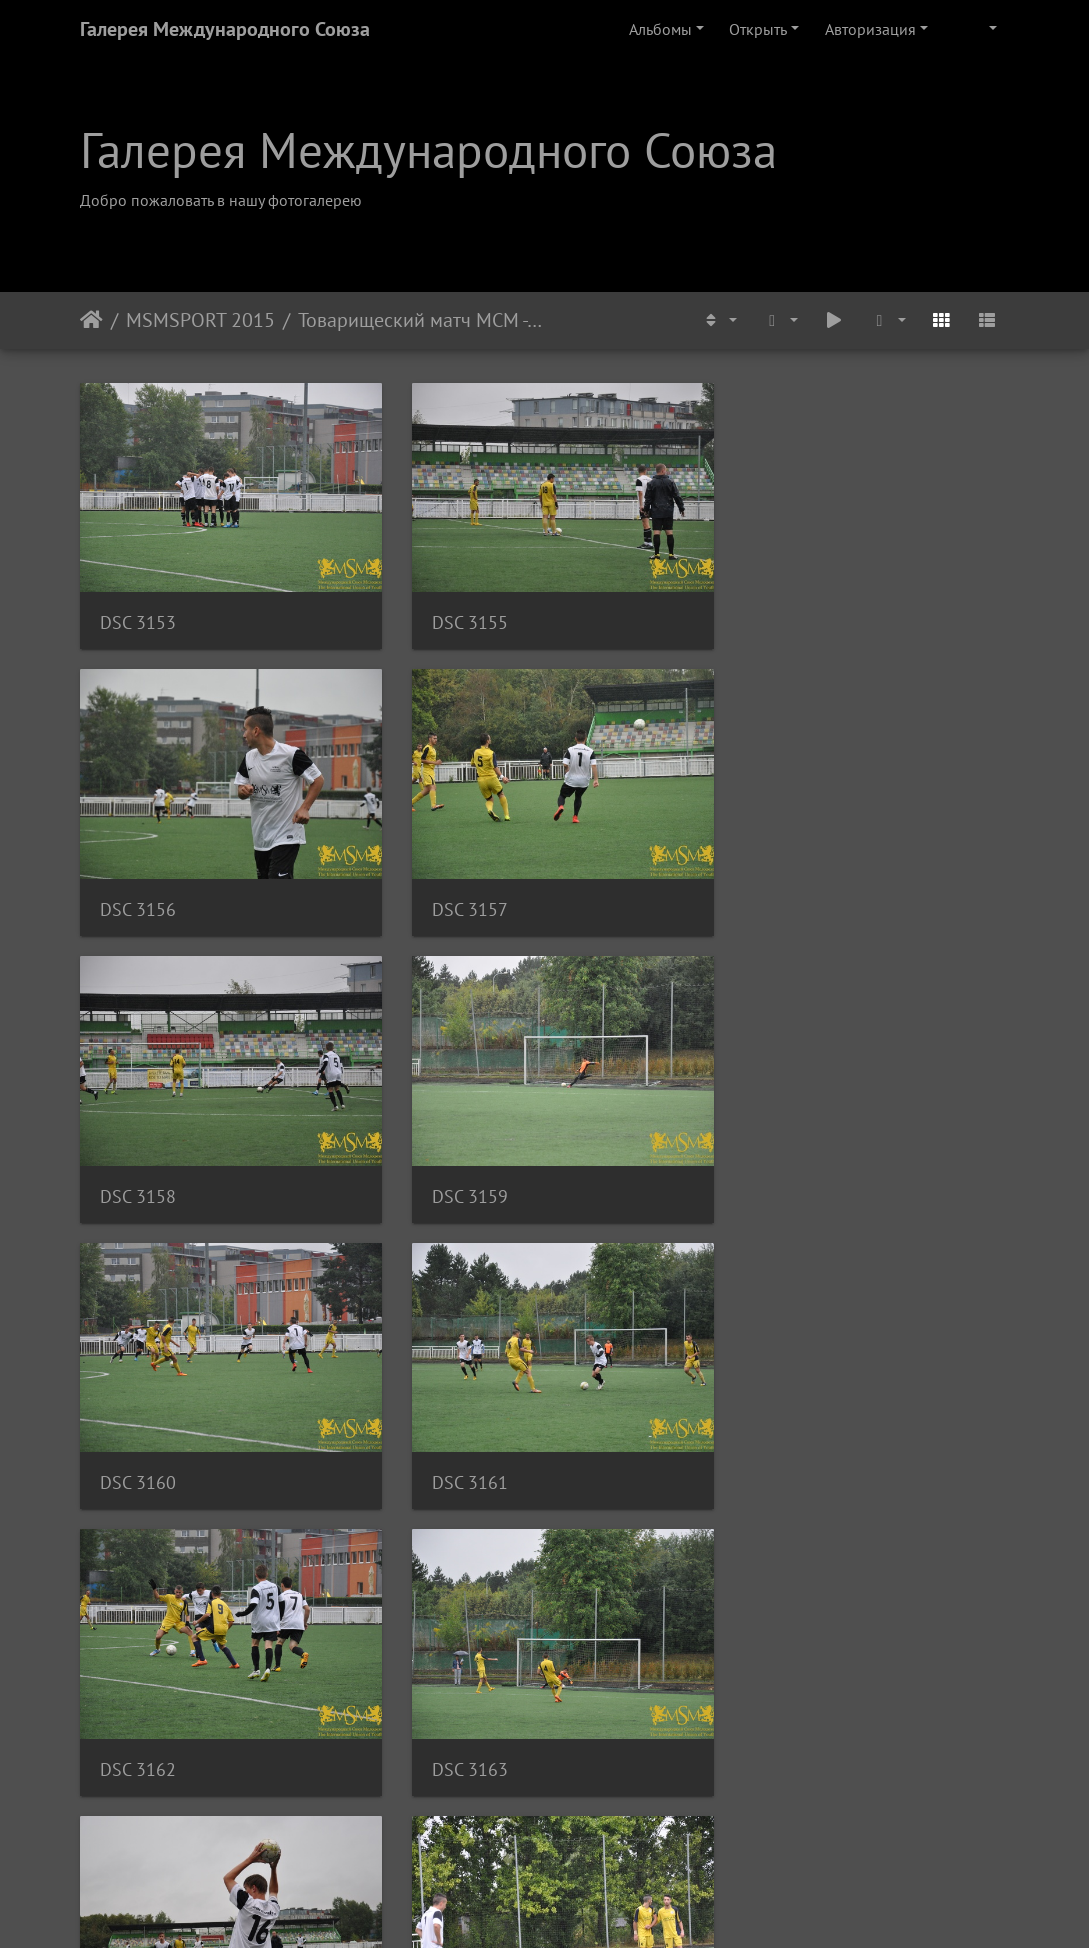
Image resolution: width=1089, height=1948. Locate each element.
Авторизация (870, 29)
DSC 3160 (138, 1170)
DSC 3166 (777, 1449)
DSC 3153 (138, 614)
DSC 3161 (457, 1170)
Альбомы (660, 29)
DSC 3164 (457, 1449)
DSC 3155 (457, 614)
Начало (91, 320)
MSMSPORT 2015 (200, 320)
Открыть (758, 29)
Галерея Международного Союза (225, 29)
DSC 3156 (777, 614)
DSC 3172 (457, 1727)
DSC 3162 (777, 1170)
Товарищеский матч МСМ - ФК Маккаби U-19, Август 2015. (421, 320)
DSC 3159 (777, 892)
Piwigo (571, 1906)
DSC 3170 (138, 1727)
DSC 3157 (138, 892)
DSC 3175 (777, 1727)
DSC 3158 (457, 892)
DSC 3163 (138, 1449)
